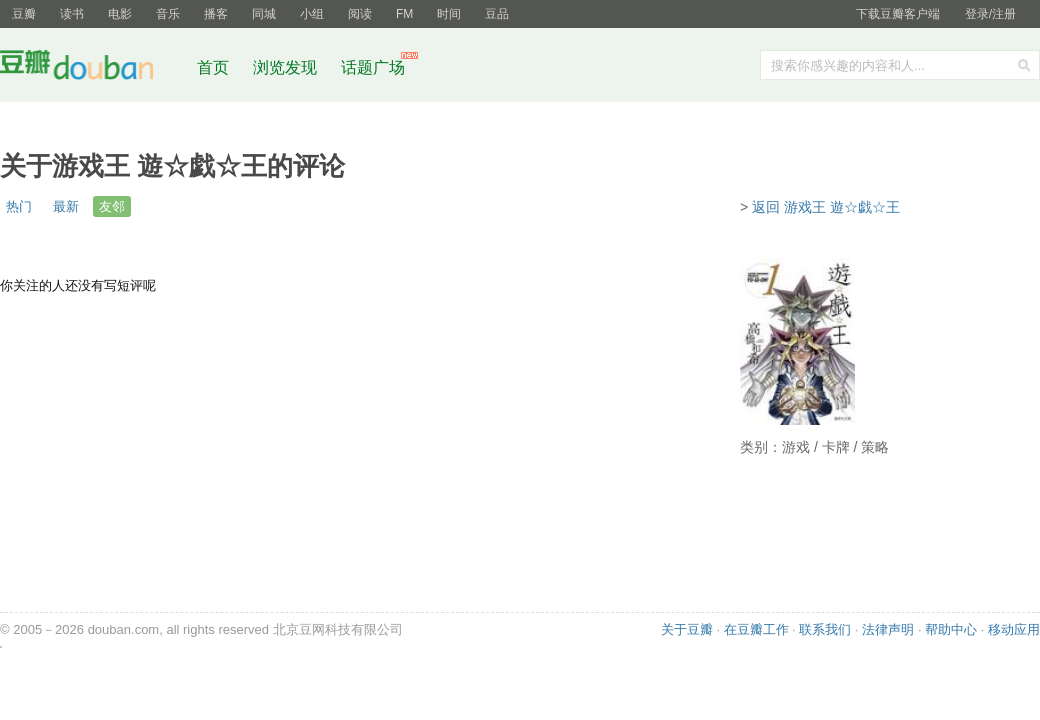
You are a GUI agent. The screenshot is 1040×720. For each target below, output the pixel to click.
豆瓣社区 (92, 68)
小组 (312, 14)
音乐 (168, 14)
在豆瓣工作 (756, 629)
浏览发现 (287, 67)
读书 (72, 14)
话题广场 (373, 67)
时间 (449, 14)
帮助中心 (951, 629)
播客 (216, 14)
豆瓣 (24, 14)
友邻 (112, 206)
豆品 (497, 14)
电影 (120, 14)
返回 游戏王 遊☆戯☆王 (826, 207)
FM (404, 14)
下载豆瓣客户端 (898, 14)
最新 (66, 206)
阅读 (360, 14)
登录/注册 (990, 14)
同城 (264, 14)
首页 (213, 67)
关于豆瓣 (687, 629)
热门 (19, 206)
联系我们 (825, 629)
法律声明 (888, 629)
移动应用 (1014, 629)
